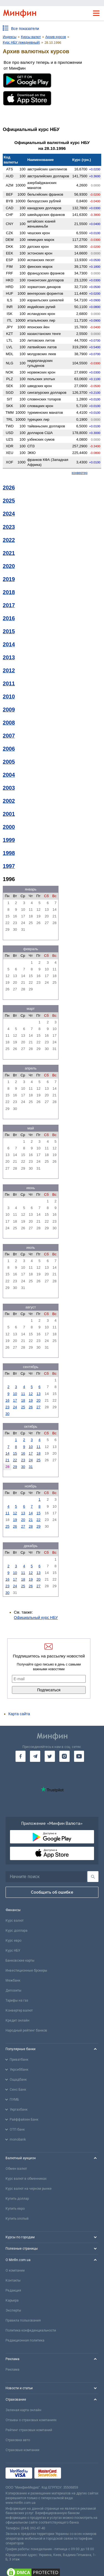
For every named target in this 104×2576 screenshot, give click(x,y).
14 (7, 1453)
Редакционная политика (25, 2340)
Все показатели (25, 28)
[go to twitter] (50, 1756)
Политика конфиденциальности (31, 2330)
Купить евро (15, 2209)
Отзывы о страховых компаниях (31, 2420)
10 (15, 1394)
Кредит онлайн (17, 2020)
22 (15, 1460)
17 (15, 1400)
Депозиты (13, 1990)
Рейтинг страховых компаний (29, 2430)
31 (31, 1467)
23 (7, 1407)
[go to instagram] (64, 1756)
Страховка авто (18, 2440)
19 (31, 1400)
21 (7, 1460)
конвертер (80, 473)
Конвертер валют (19, 2010)
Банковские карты (20, 1960)
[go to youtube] (79, 1756)
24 (15, 1407)
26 (31, 1407)
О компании (15, 2270)
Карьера (12, 2300)
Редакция (13, 2290)
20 (38, 1400)
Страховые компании (22, 2450)
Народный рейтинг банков (26, 2030)
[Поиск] (92, 1876)
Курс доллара (16, 1930)
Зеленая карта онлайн (23, 2410)
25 (23, 1407)
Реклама (12, 2369)
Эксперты (13, 2310)
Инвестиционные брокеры (26, 1970)
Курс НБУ (13, 1950)
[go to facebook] (21, 1756)
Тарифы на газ (17, 2000)
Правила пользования (23, 2320)
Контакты (13, 2280)
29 (15, 1467)
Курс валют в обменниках (26, 2179)
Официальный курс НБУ (36, 1617)
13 (38, 1394)
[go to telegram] (35, 1756)
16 (7, 1400)
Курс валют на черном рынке (29, 2189)
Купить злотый (17, 2219)
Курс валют (15, 1920)
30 (7, 1414)
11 (23, 1394)
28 (31, 1526)
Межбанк (13, 1980)
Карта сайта (19, 1714)
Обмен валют (16, 2169)
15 (15, 1453)
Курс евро (13, 1940)
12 (31, 1394)
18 (23, 1400)
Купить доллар (17, 2199)
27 (38, 1407)
